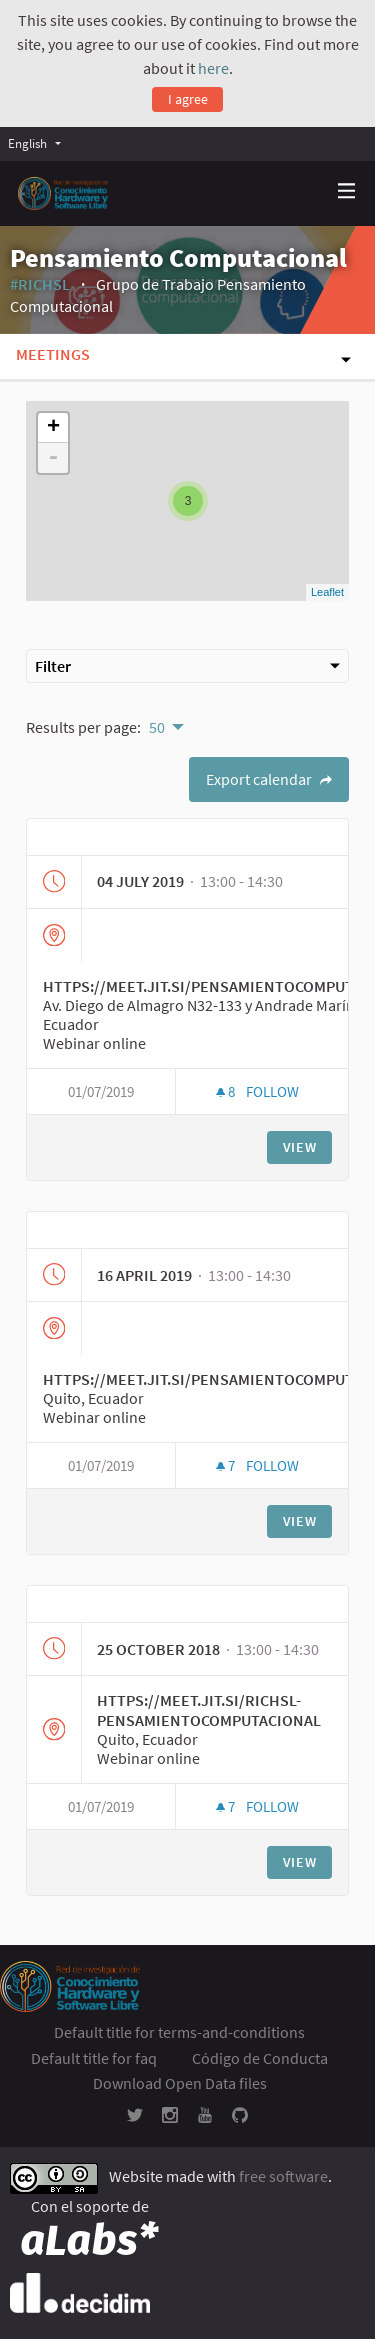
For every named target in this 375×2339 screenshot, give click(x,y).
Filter (187, 666)
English (27, 143)
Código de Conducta (260, 2058)
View (300, 1147)
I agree (188, 99)
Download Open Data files (180, 2083)
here (213, 68)
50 (157, 727)
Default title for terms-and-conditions (179, 2032)
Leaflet (327, 592)
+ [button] (53, 428)
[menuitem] (39, 143)
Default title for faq (94, 2058)
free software (283, 2176)
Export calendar (269, 779)
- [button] (53, 458)
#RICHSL (40, 284)
